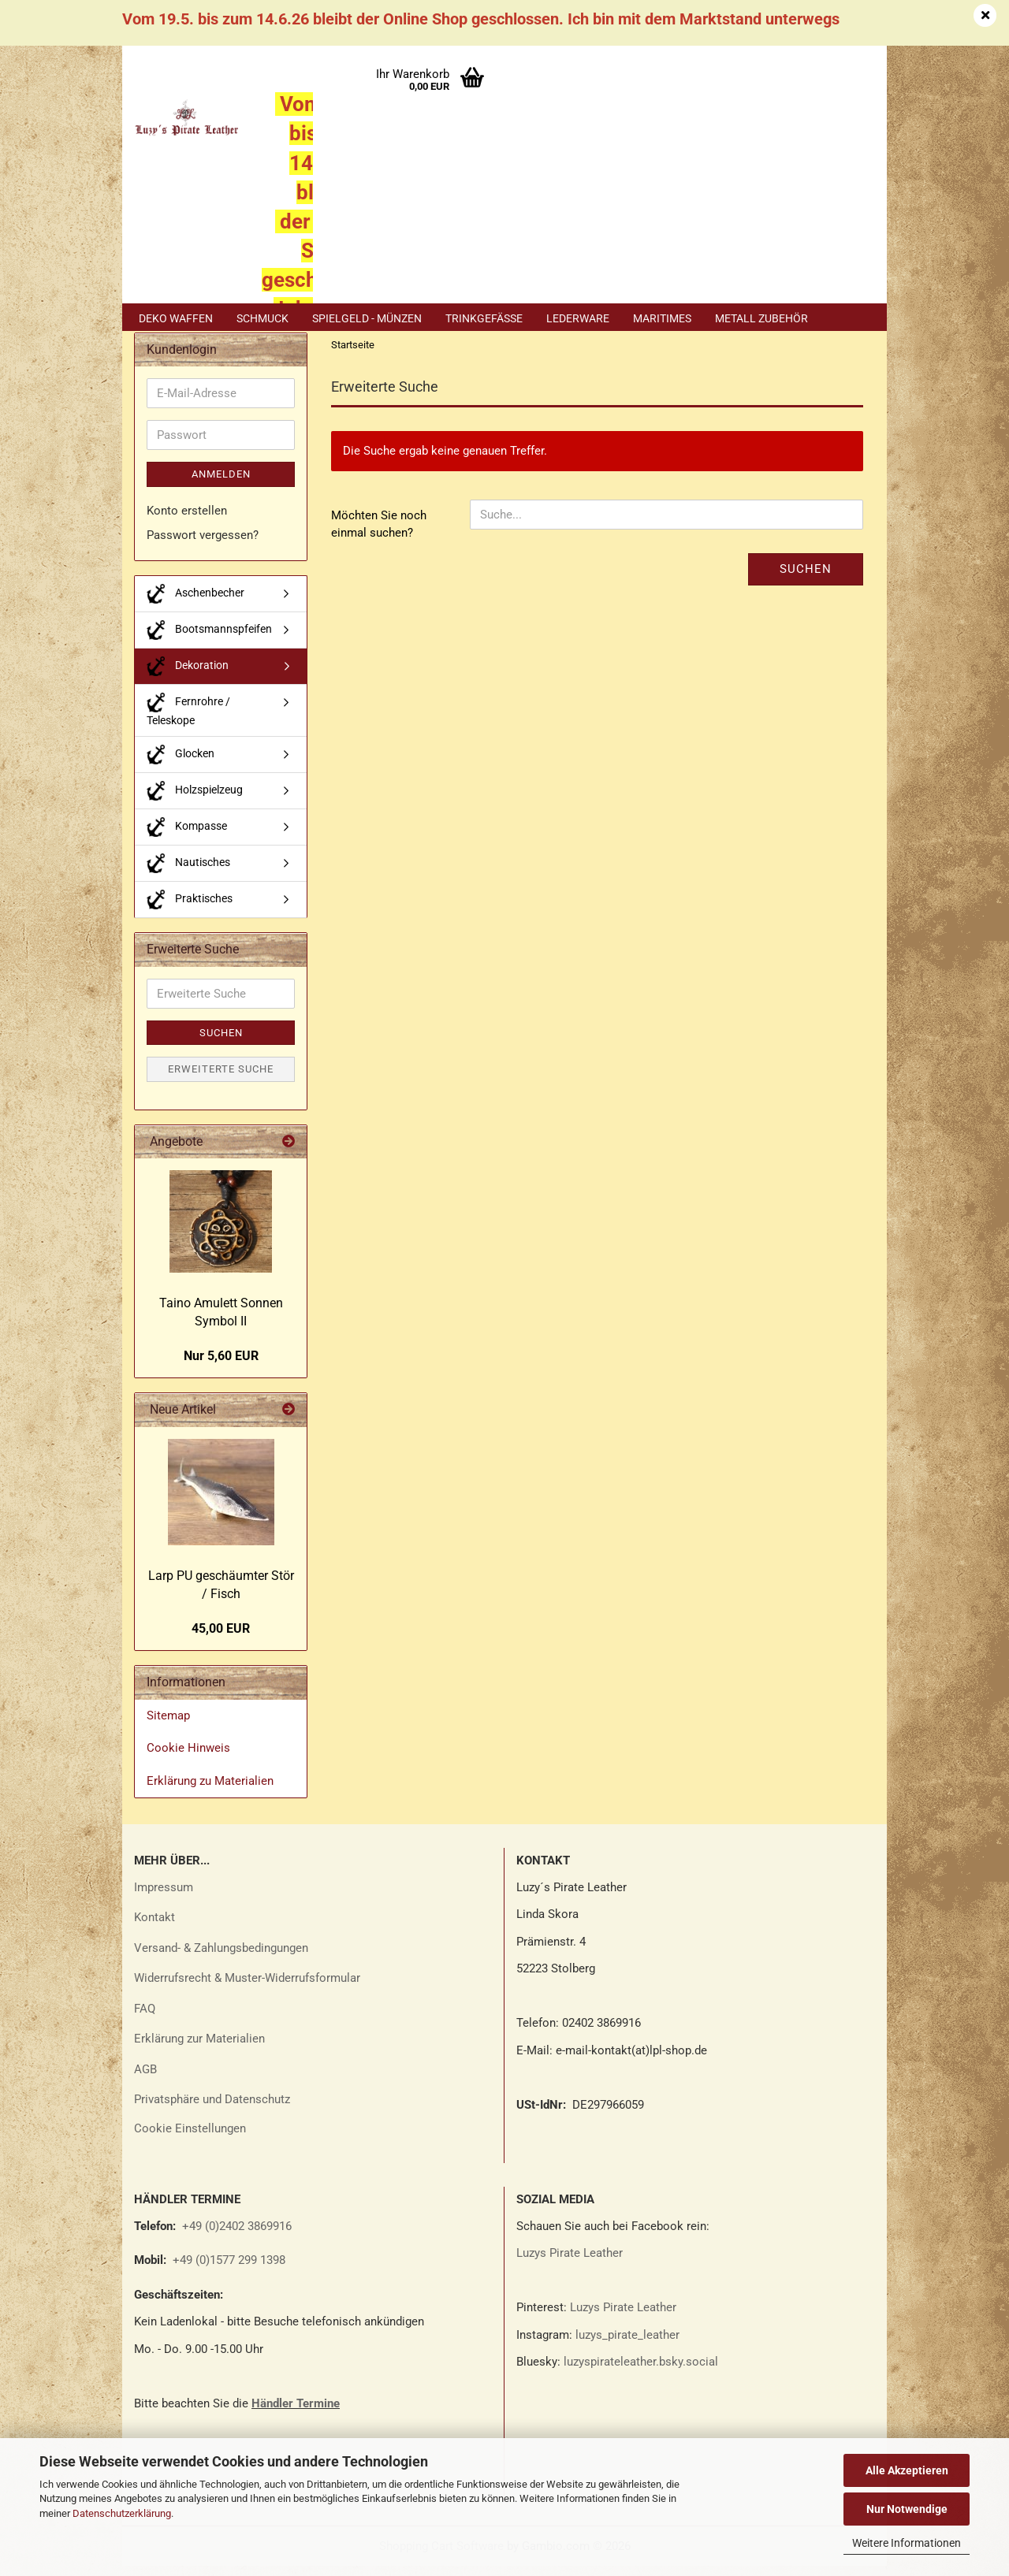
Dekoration (188, 676)
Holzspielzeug (195, 801)
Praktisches (190, 910)
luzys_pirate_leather (627, 2345)
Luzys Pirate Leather (569, 2263)
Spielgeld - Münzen (367, 318)
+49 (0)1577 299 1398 (227, 2270)
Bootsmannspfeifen (209, 640)
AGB (145, 2079)
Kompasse (187, 837)
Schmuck (262, 318)
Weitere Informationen (906, 2543)
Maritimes (662, 318)
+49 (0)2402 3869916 (237, 2236)
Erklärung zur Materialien (199, 2049)
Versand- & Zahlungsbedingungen (221, 1958)
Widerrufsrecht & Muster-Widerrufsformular (247, 1988)
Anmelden (221, 485)
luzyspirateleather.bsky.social (641, 2372)
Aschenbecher (195, 604)
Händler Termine (295, 2414)
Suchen (806, 579)
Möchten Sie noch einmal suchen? (378, 534)
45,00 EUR (221, 1638)
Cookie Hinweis (188, 1759)
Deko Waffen (176, 318)
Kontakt (154, 1927)
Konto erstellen (187, 521)
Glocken (180, 765)
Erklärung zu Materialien (210, 1791)
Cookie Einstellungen (190, 2139)
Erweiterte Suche (221, 1080)
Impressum (163, 1897)
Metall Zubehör (761, 318)
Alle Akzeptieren (907, 2470)
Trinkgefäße (484, 318)
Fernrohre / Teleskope (188, 720)
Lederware (577, 318)
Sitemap (168, 1726)
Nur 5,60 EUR (221, 1366)
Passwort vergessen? (203, 546)
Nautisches (188, 873)
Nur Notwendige (907, 2509)
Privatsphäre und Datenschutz (212, 2109)
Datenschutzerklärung (122, 2513)
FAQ (144, 2019)
